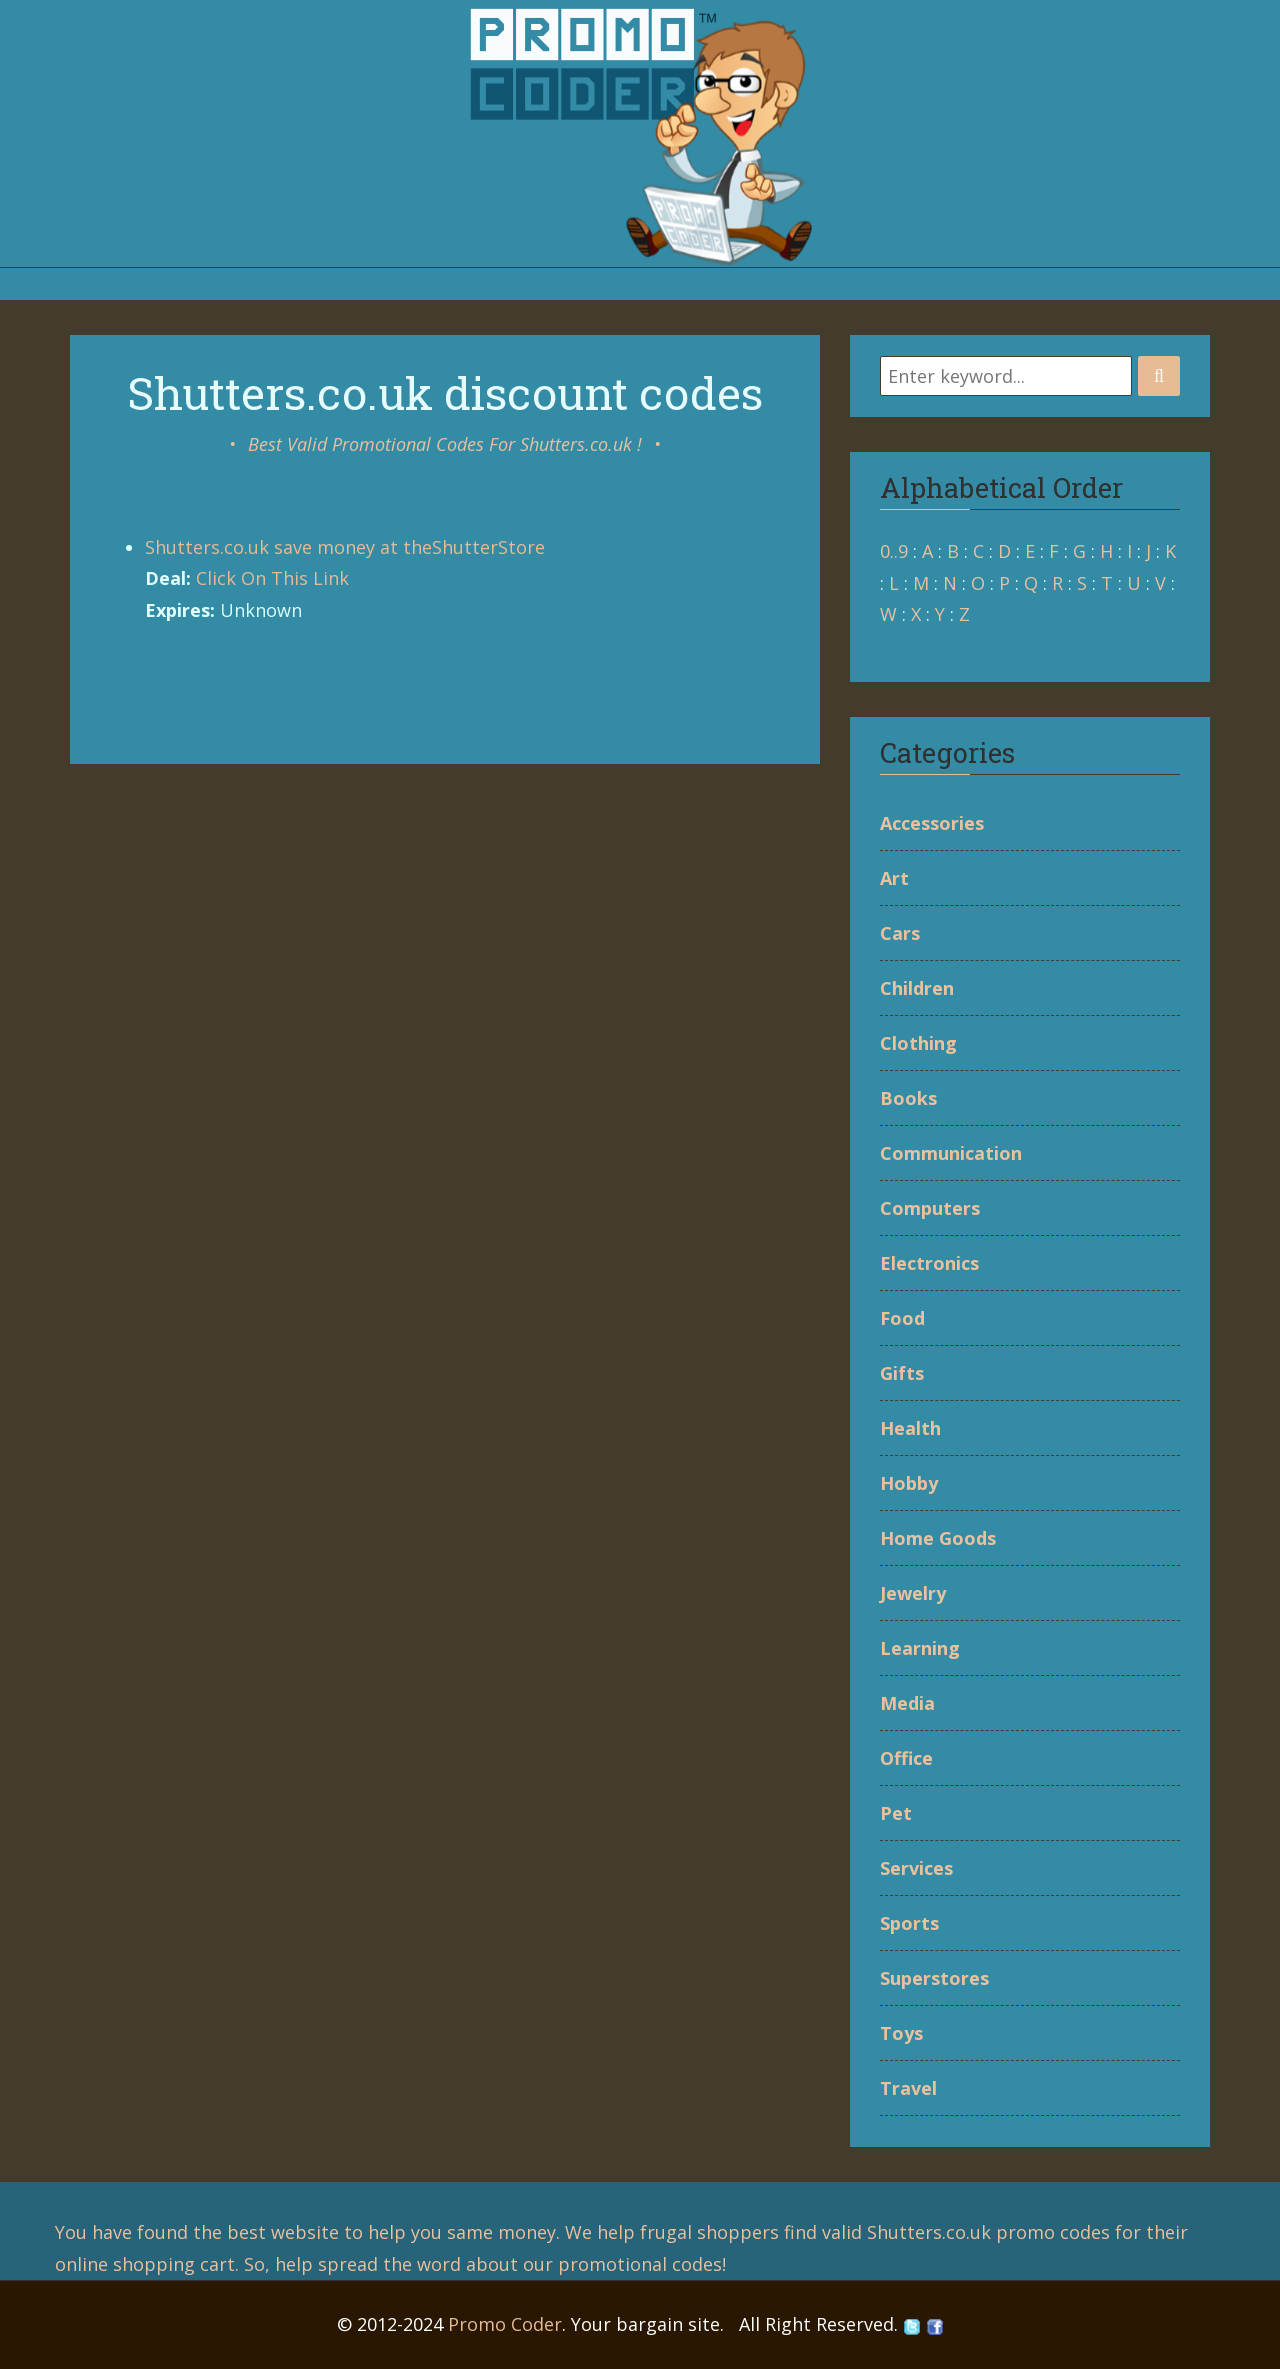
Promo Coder (505, 2324)
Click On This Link (272, 578)
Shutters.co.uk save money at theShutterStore (345, 547)
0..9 (894, 551)
